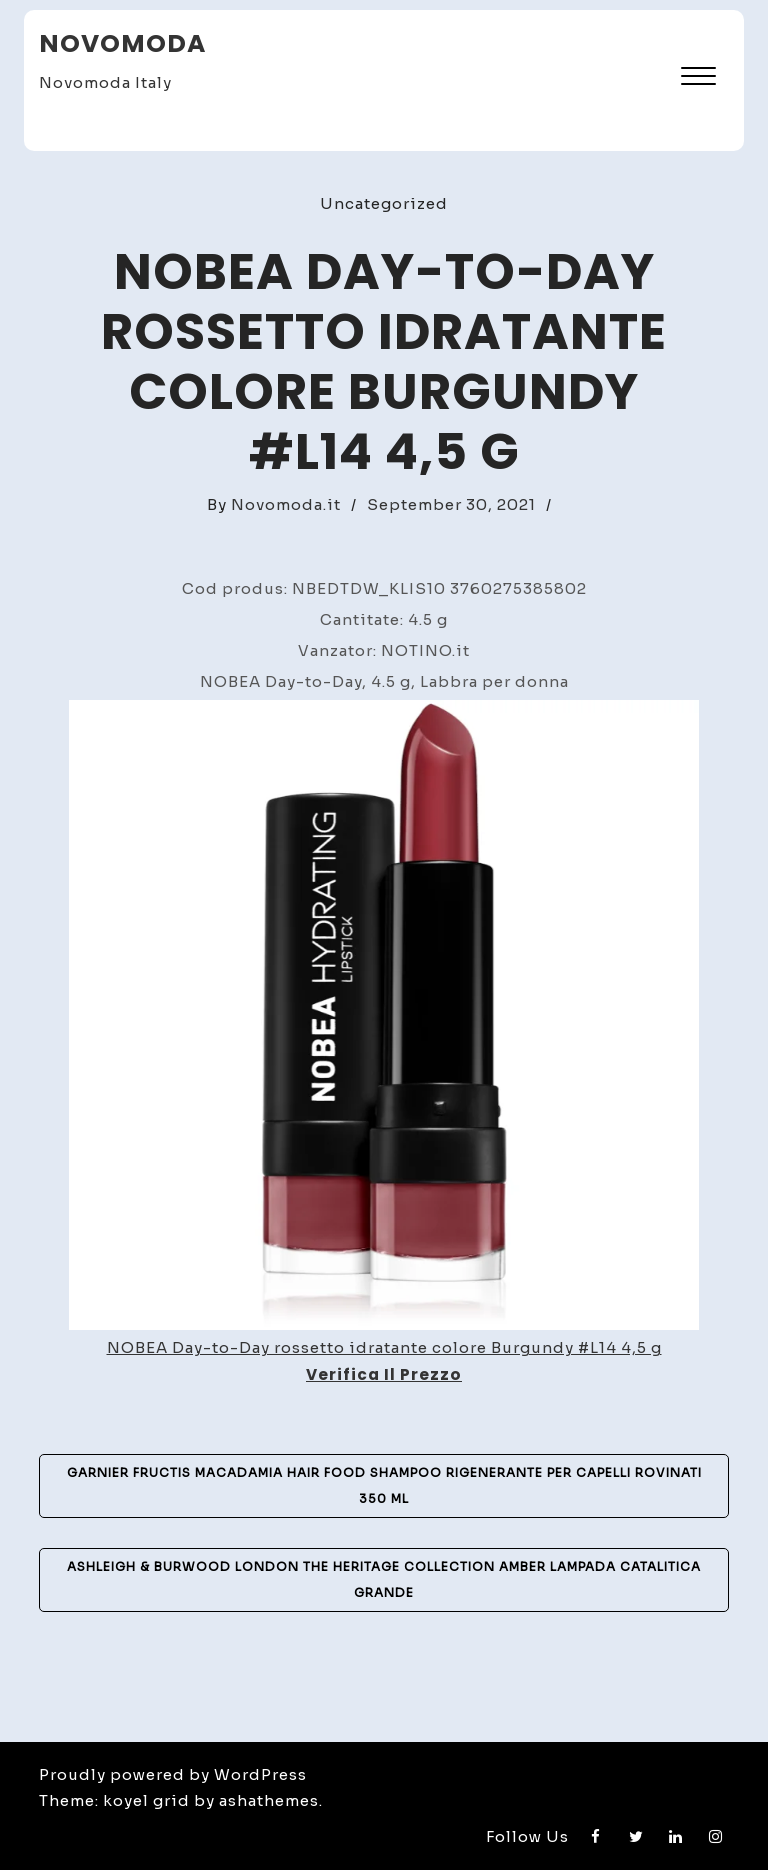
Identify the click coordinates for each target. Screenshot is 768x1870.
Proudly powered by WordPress (173, 1774)
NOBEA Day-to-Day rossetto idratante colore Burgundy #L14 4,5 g (384, 1347)
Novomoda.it (286, 504)
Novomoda (122, 43)
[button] (698, 78)
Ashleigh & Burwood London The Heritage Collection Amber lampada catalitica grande (384, 1579)
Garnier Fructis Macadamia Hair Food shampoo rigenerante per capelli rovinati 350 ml (384, 1485)
